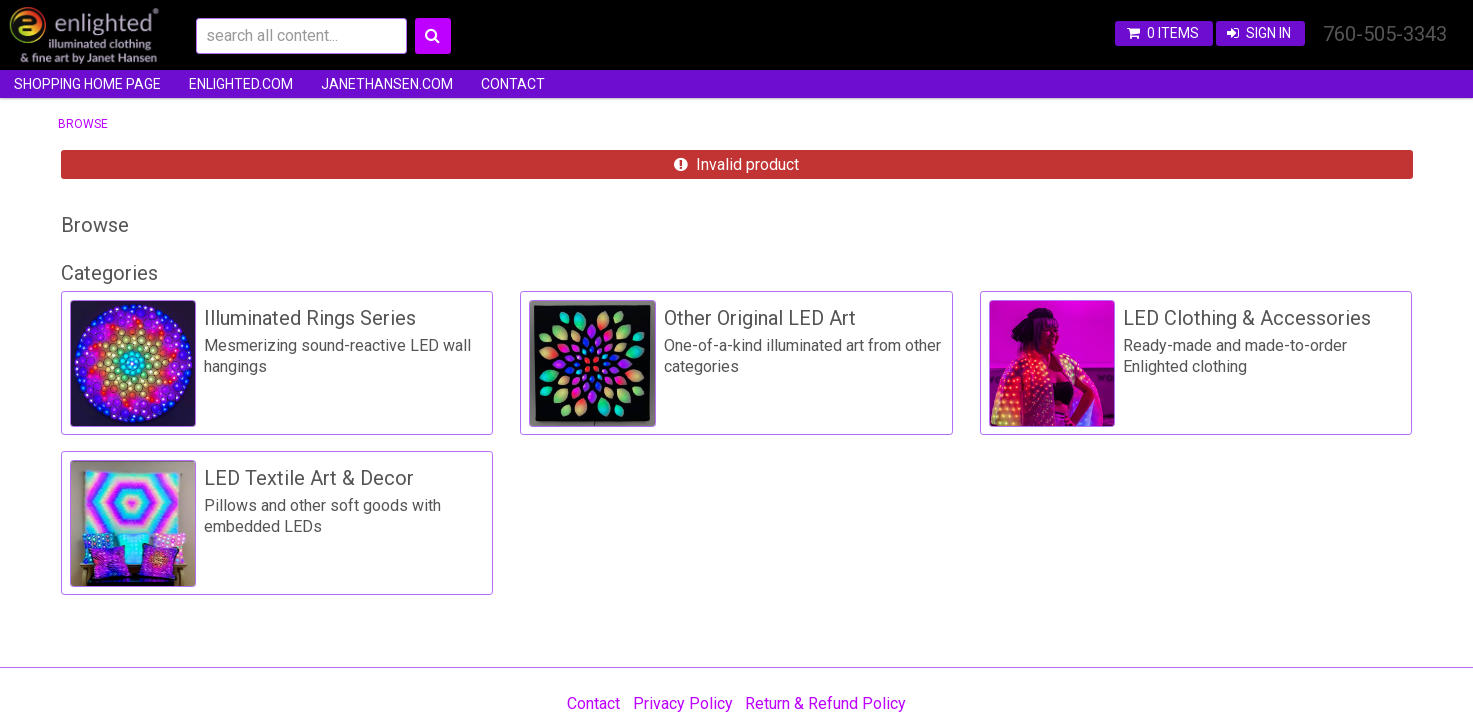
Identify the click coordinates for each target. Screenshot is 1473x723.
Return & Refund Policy (825, 703)
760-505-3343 (1385, 34)
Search (433, 36)
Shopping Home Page (87, 84)
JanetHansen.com (387, 84)
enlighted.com (241, 84)
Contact (513, 84)
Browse (83, 124)
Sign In (1268, 33)
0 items (1173, 33)
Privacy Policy (683, 703)
